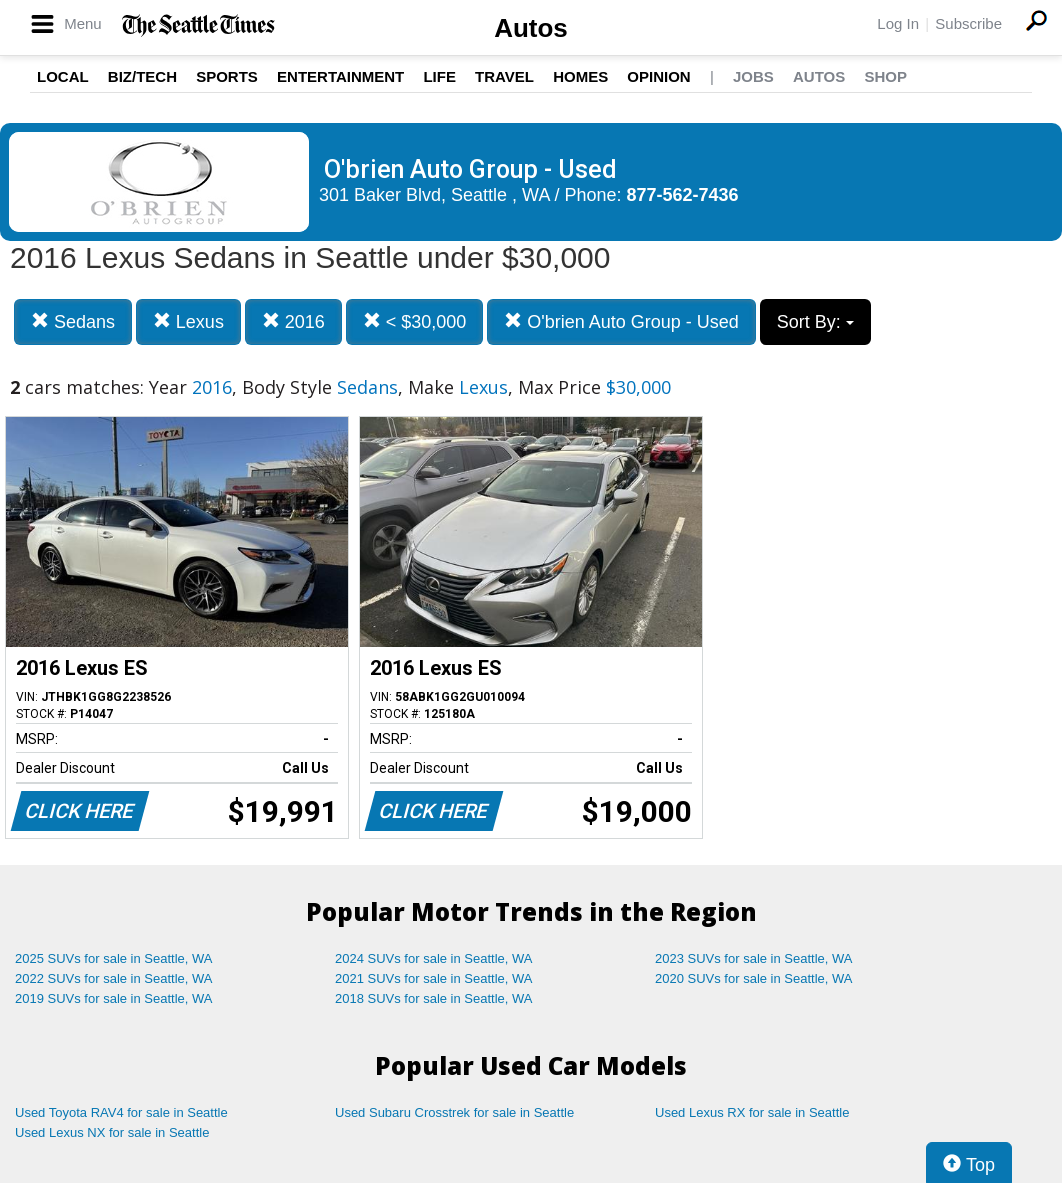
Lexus (188, 321)
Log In (898, 23)
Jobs (753, 76)
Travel (504, 76)
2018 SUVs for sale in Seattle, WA (434, 998)
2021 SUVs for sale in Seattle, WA (434, 978)
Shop (885, 76)
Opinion (658, 76)
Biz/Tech (142, 76)
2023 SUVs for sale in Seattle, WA (754, 958)
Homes (580, 76)
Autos (531, 28)
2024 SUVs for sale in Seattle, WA (434, 958)
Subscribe (968, 23)
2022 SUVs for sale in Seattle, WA (114, 978)
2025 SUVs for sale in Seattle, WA (114, 958)
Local (63, 76)
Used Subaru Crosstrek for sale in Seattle (454, 1112)
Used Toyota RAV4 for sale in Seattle (121, 1112)
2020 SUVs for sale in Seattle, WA (754, 978)
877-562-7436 (683, 195)
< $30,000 (415, 321)
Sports (227, 76)
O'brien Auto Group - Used (621, 321)
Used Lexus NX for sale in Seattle (112, 1132)
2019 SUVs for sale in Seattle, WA (114, 998)
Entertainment (340, 76)
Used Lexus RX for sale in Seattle (752, 1112)
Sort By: (815, 322)
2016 (293, 321)
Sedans (73, 321)
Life (439, 76)
